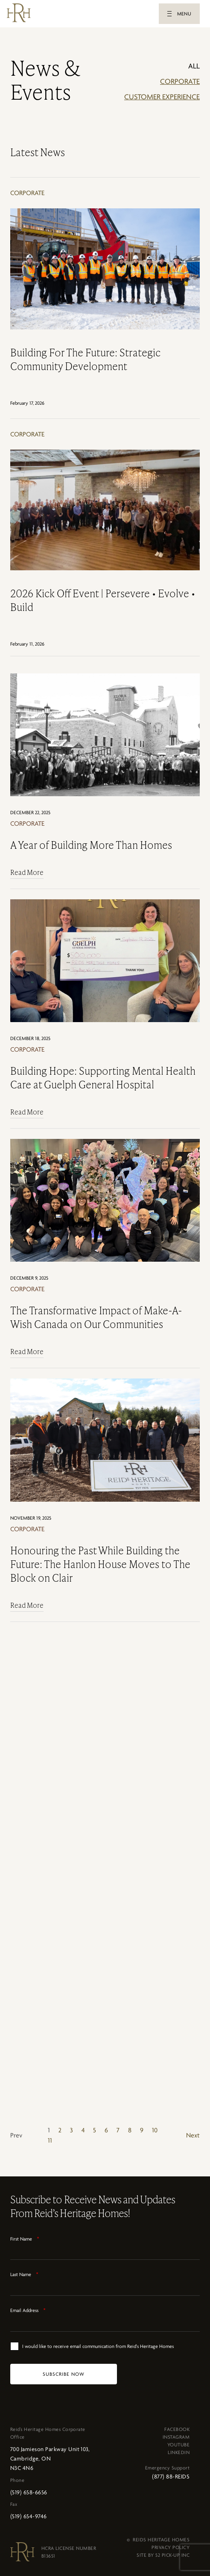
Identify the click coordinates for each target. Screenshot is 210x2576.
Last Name (24, 2274)
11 (50, 2140)
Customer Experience (162, 96)
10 (155, 2130)
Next (193, 2135)
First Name (24, 2239)
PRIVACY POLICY (171, 2547)
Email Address (28, 2310)
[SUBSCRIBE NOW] (63, 2374)
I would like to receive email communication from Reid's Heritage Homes (98, 2346)
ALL (194, 66)
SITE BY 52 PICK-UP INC (163, 2555)
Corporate (180, 81)
